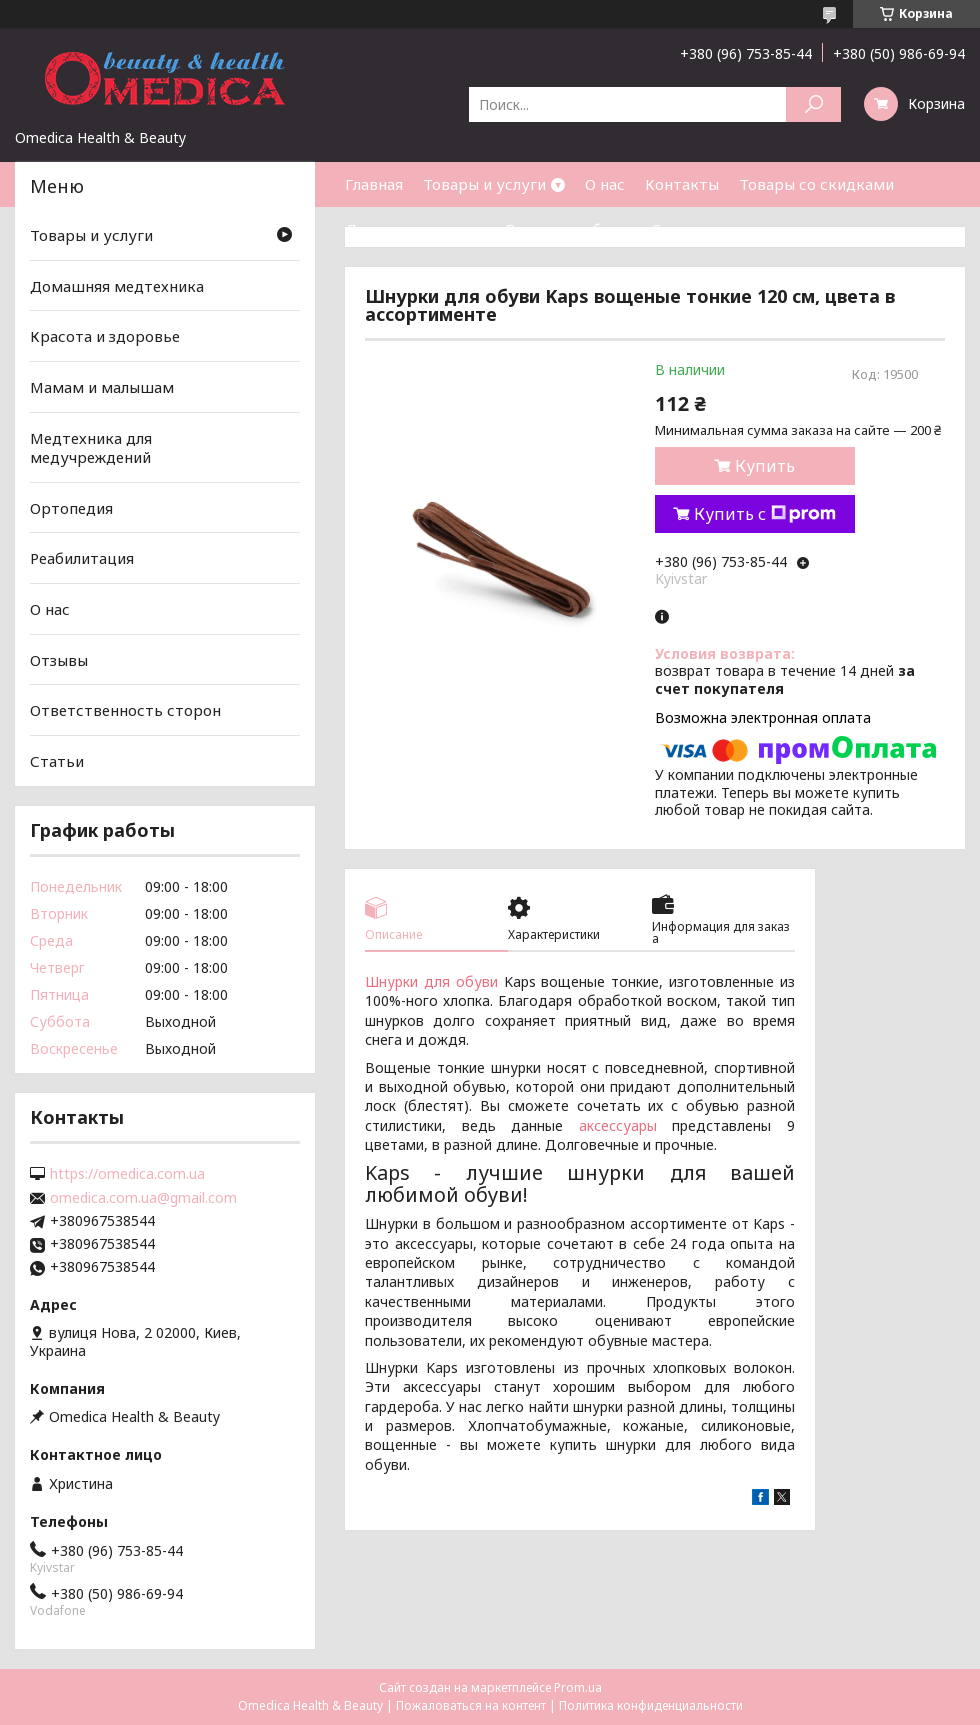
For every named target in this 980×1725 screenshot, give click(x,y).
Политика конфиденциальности (651, 1705)
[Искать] (813, 104)
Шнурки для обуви (431, 981)
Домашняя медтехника (117, 286)
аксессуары (618, 1125)
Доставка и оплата (415, 229)
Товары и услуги (484, 184)
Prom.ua (578, 1687)
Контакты (682, 184)
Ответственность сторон (125, 710)
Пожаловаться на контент (471, 1705)
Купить (765, 466)
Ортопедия (71, 508)
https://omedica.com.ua (127, 1174)
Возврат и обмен (568, 229)
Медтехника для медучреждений (91, 447)
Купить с (765, 514)
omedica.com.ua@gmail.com (143, 1198)
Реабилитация (82, 558)
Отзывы (59, 660)
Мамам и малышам (102, 387)
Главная (374, 184)
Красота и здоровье (105, 336)
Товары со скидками (816, 184)
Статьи (678, 229)
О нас (605, 184)
